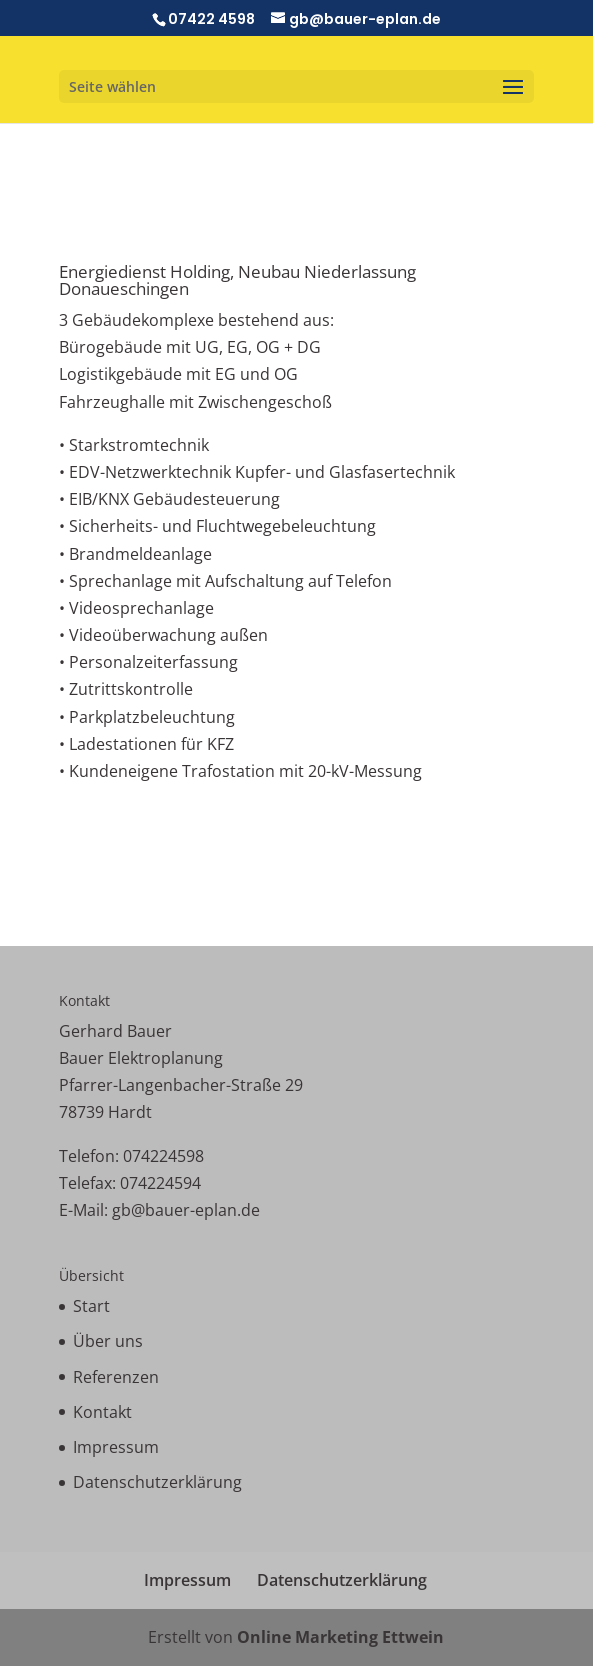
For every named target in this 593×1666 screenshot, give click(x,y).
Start (91, 1306)
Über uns (108, 1341)
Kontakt (102, 1412)
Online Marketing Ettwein (340, 1637)
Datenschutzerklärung (157, 1482)
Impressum (116, 1447)
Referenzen (116, 1377)
